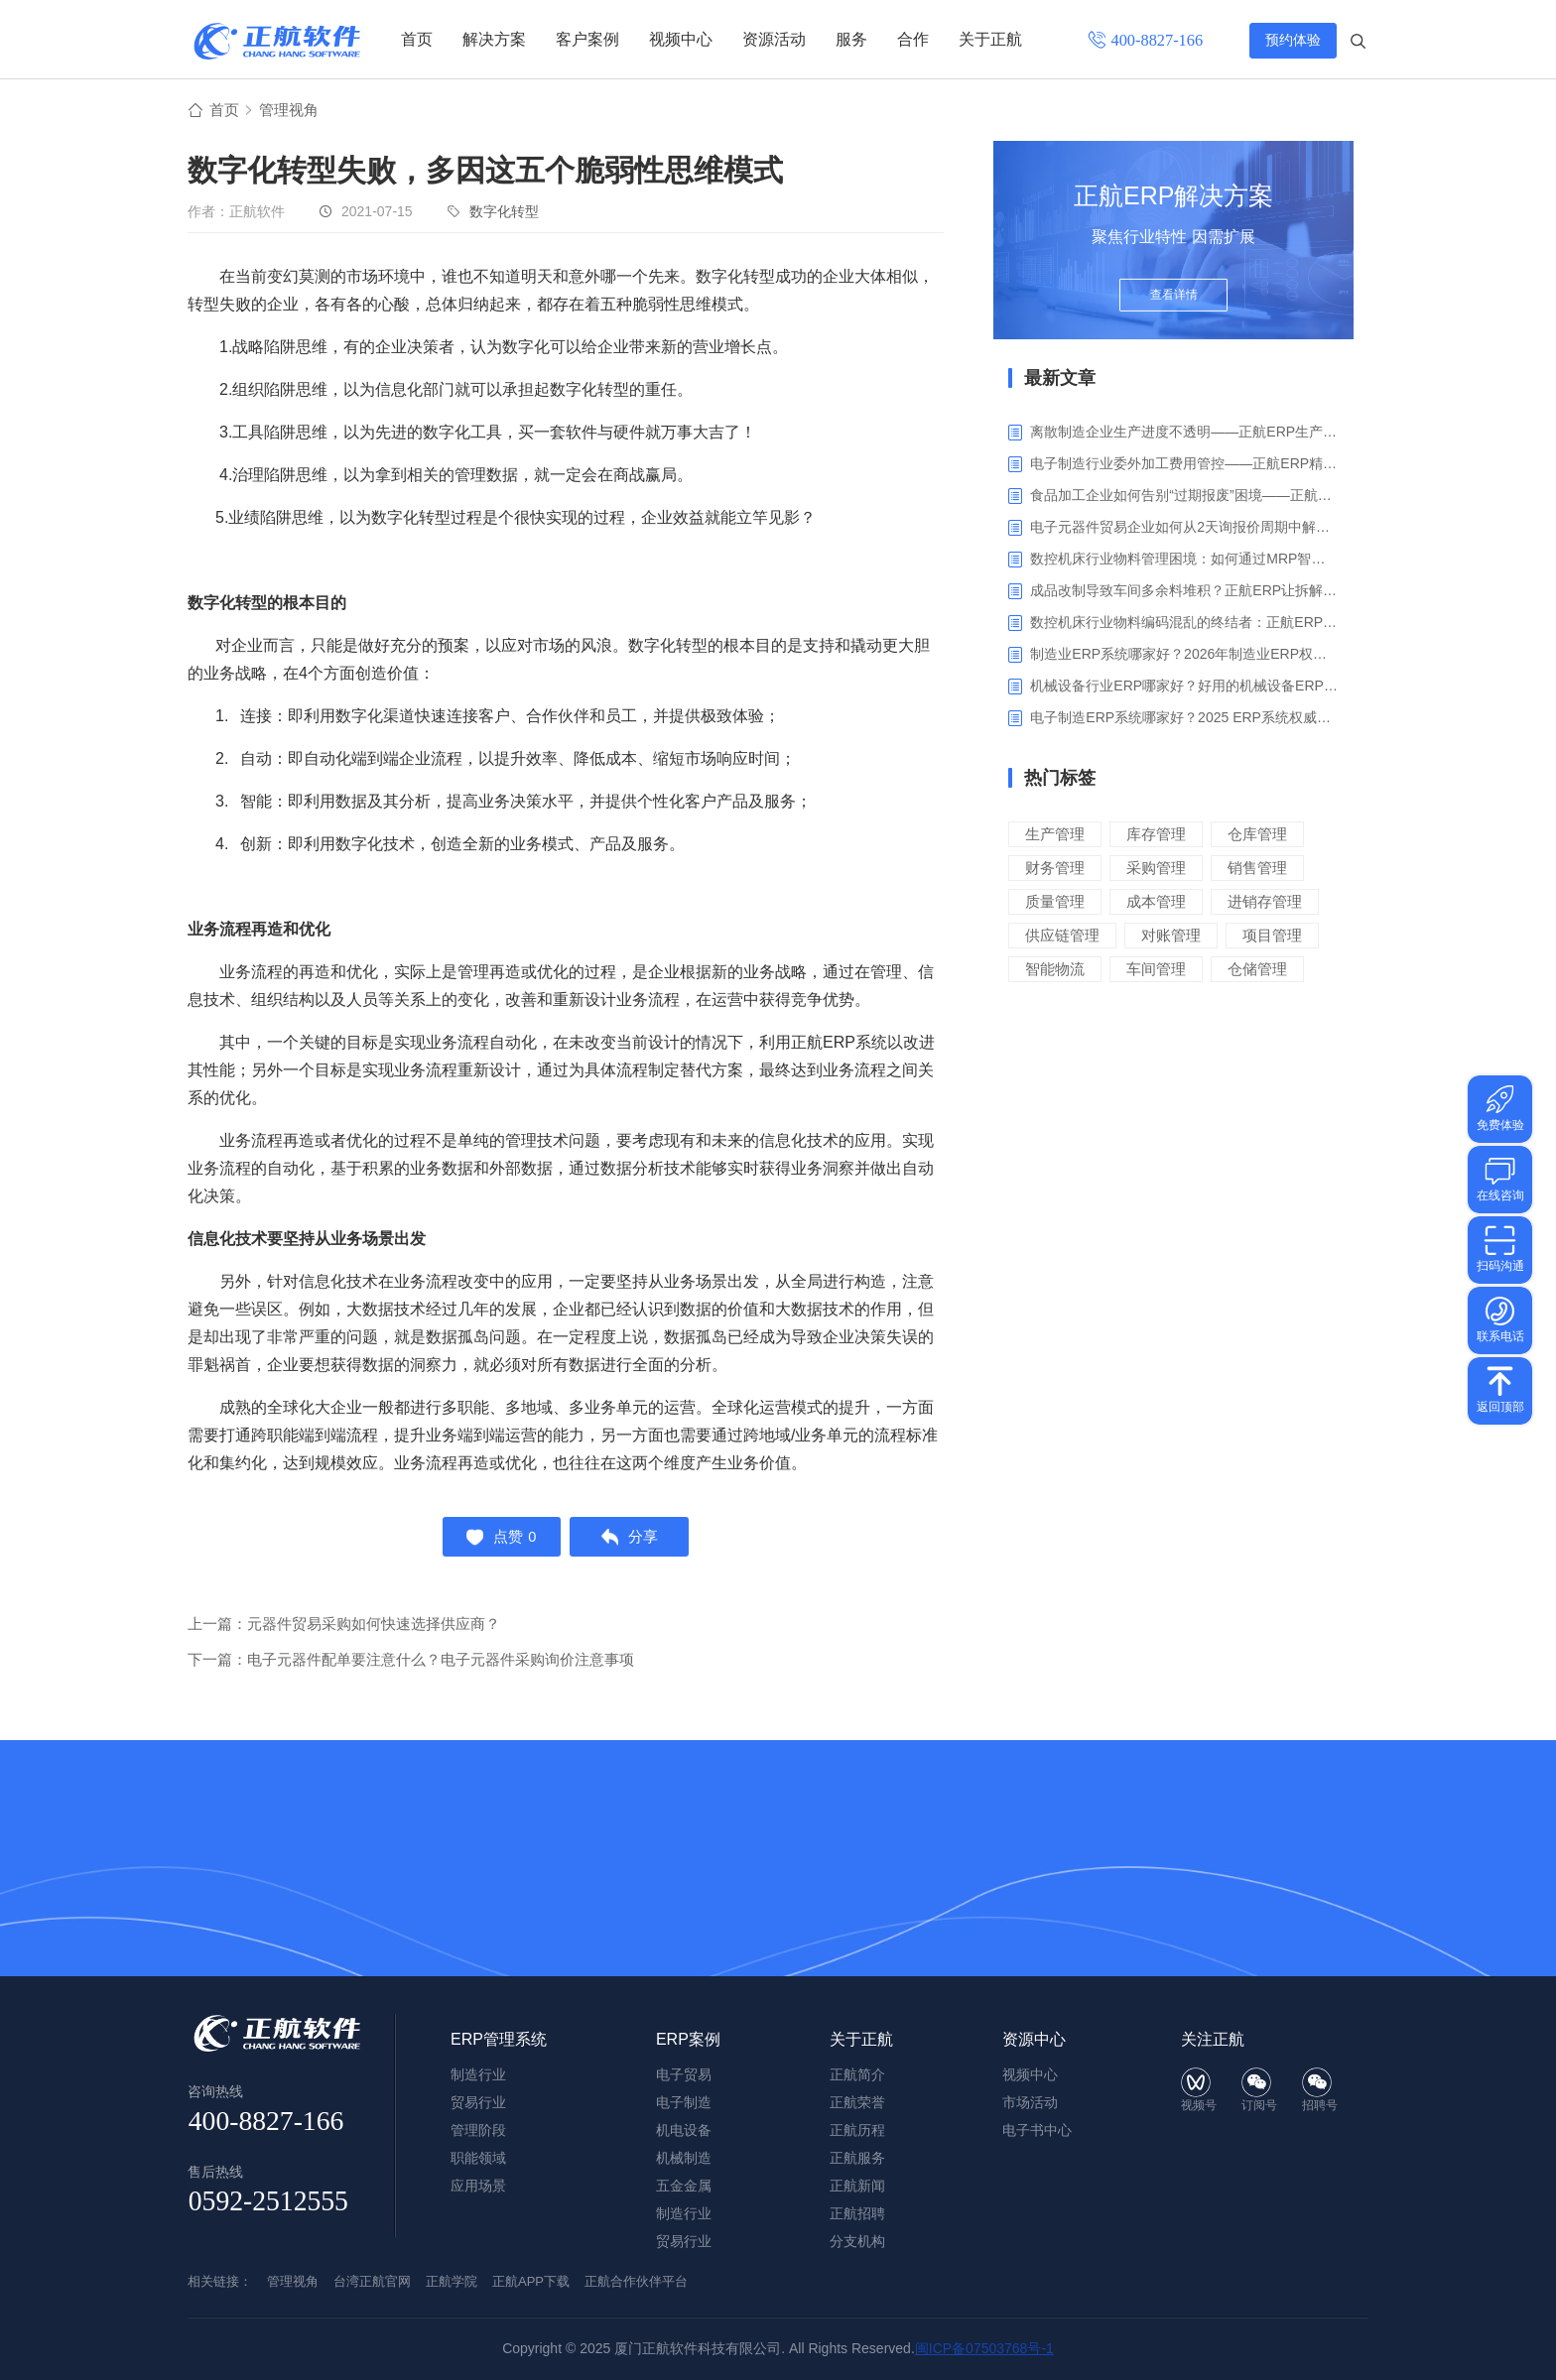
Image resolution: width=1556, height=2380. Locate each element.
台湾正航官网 (372, 2281)
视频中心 (681, 39)
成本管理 (1156, 902)
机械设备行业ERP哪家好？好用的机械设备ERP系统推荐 (1184, 686)
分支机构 (857, 2241)
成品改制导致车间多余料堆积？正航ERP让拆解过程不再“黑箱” (1184, 591)
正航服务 (857, 2158)
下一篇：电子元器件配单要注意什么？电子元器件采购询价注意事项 (411, 1664)
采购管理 (1156, 868)
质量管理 (1055, 902)
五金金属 (684, 2185)
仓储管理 (1257, 969)
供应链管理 (1062, 936)
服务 (851, 39)
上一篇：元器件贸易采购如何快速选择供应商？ (344, 1628)
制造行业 (684, 2213)
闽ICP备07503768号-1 (984, 2348)
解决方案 (494, 39)
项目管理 (1272, 936)
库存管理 (1156, 834)
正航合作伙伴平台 (636, 2281)
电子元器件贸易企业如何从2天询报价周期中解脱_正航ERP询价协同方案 (1184, 528)
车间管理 (1156, 969)
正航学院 (451, 2281)
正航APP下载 (531, 2281)
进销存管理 (1265, 902)
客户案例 (587, 39)
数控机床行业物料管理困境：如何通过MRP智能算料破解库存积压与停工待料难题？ (1184, 559)
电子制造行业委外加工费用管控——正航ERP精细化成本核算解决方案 (1184, 464)
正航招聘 (857, 2213)
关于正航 (990, 39)
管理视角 (292, 110)
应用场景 (478, 2185)
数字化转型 (504, 212)
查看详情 (1174, 300)
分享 (632, 1540)
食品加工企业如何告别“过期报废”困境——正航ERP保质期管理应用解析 (1184, 496)
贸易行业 (684, 2241)
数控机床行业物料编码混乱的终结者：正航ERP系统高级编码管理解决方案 (1184, 623)
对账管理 (1171, 936)
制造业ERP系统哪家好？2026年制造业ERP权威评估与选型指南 (1184, 655)
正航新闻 (857, 2185)
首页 (417, 39)
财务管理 (1055, 868)
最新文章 (1060, 379)
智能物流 (1055, 969)
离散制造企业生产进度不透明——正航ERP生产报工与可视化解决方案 (1184, 432)
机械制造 (684, 2158)
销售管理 (1257, 868)
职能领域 (478, 2158)
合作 (913, 39)
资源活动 (774, 39)
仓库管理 (1257, 834)
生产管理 (1055, 834)
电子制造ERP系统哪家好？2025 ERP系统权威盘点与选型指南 (1184, 718)
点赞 (498, 1540)
